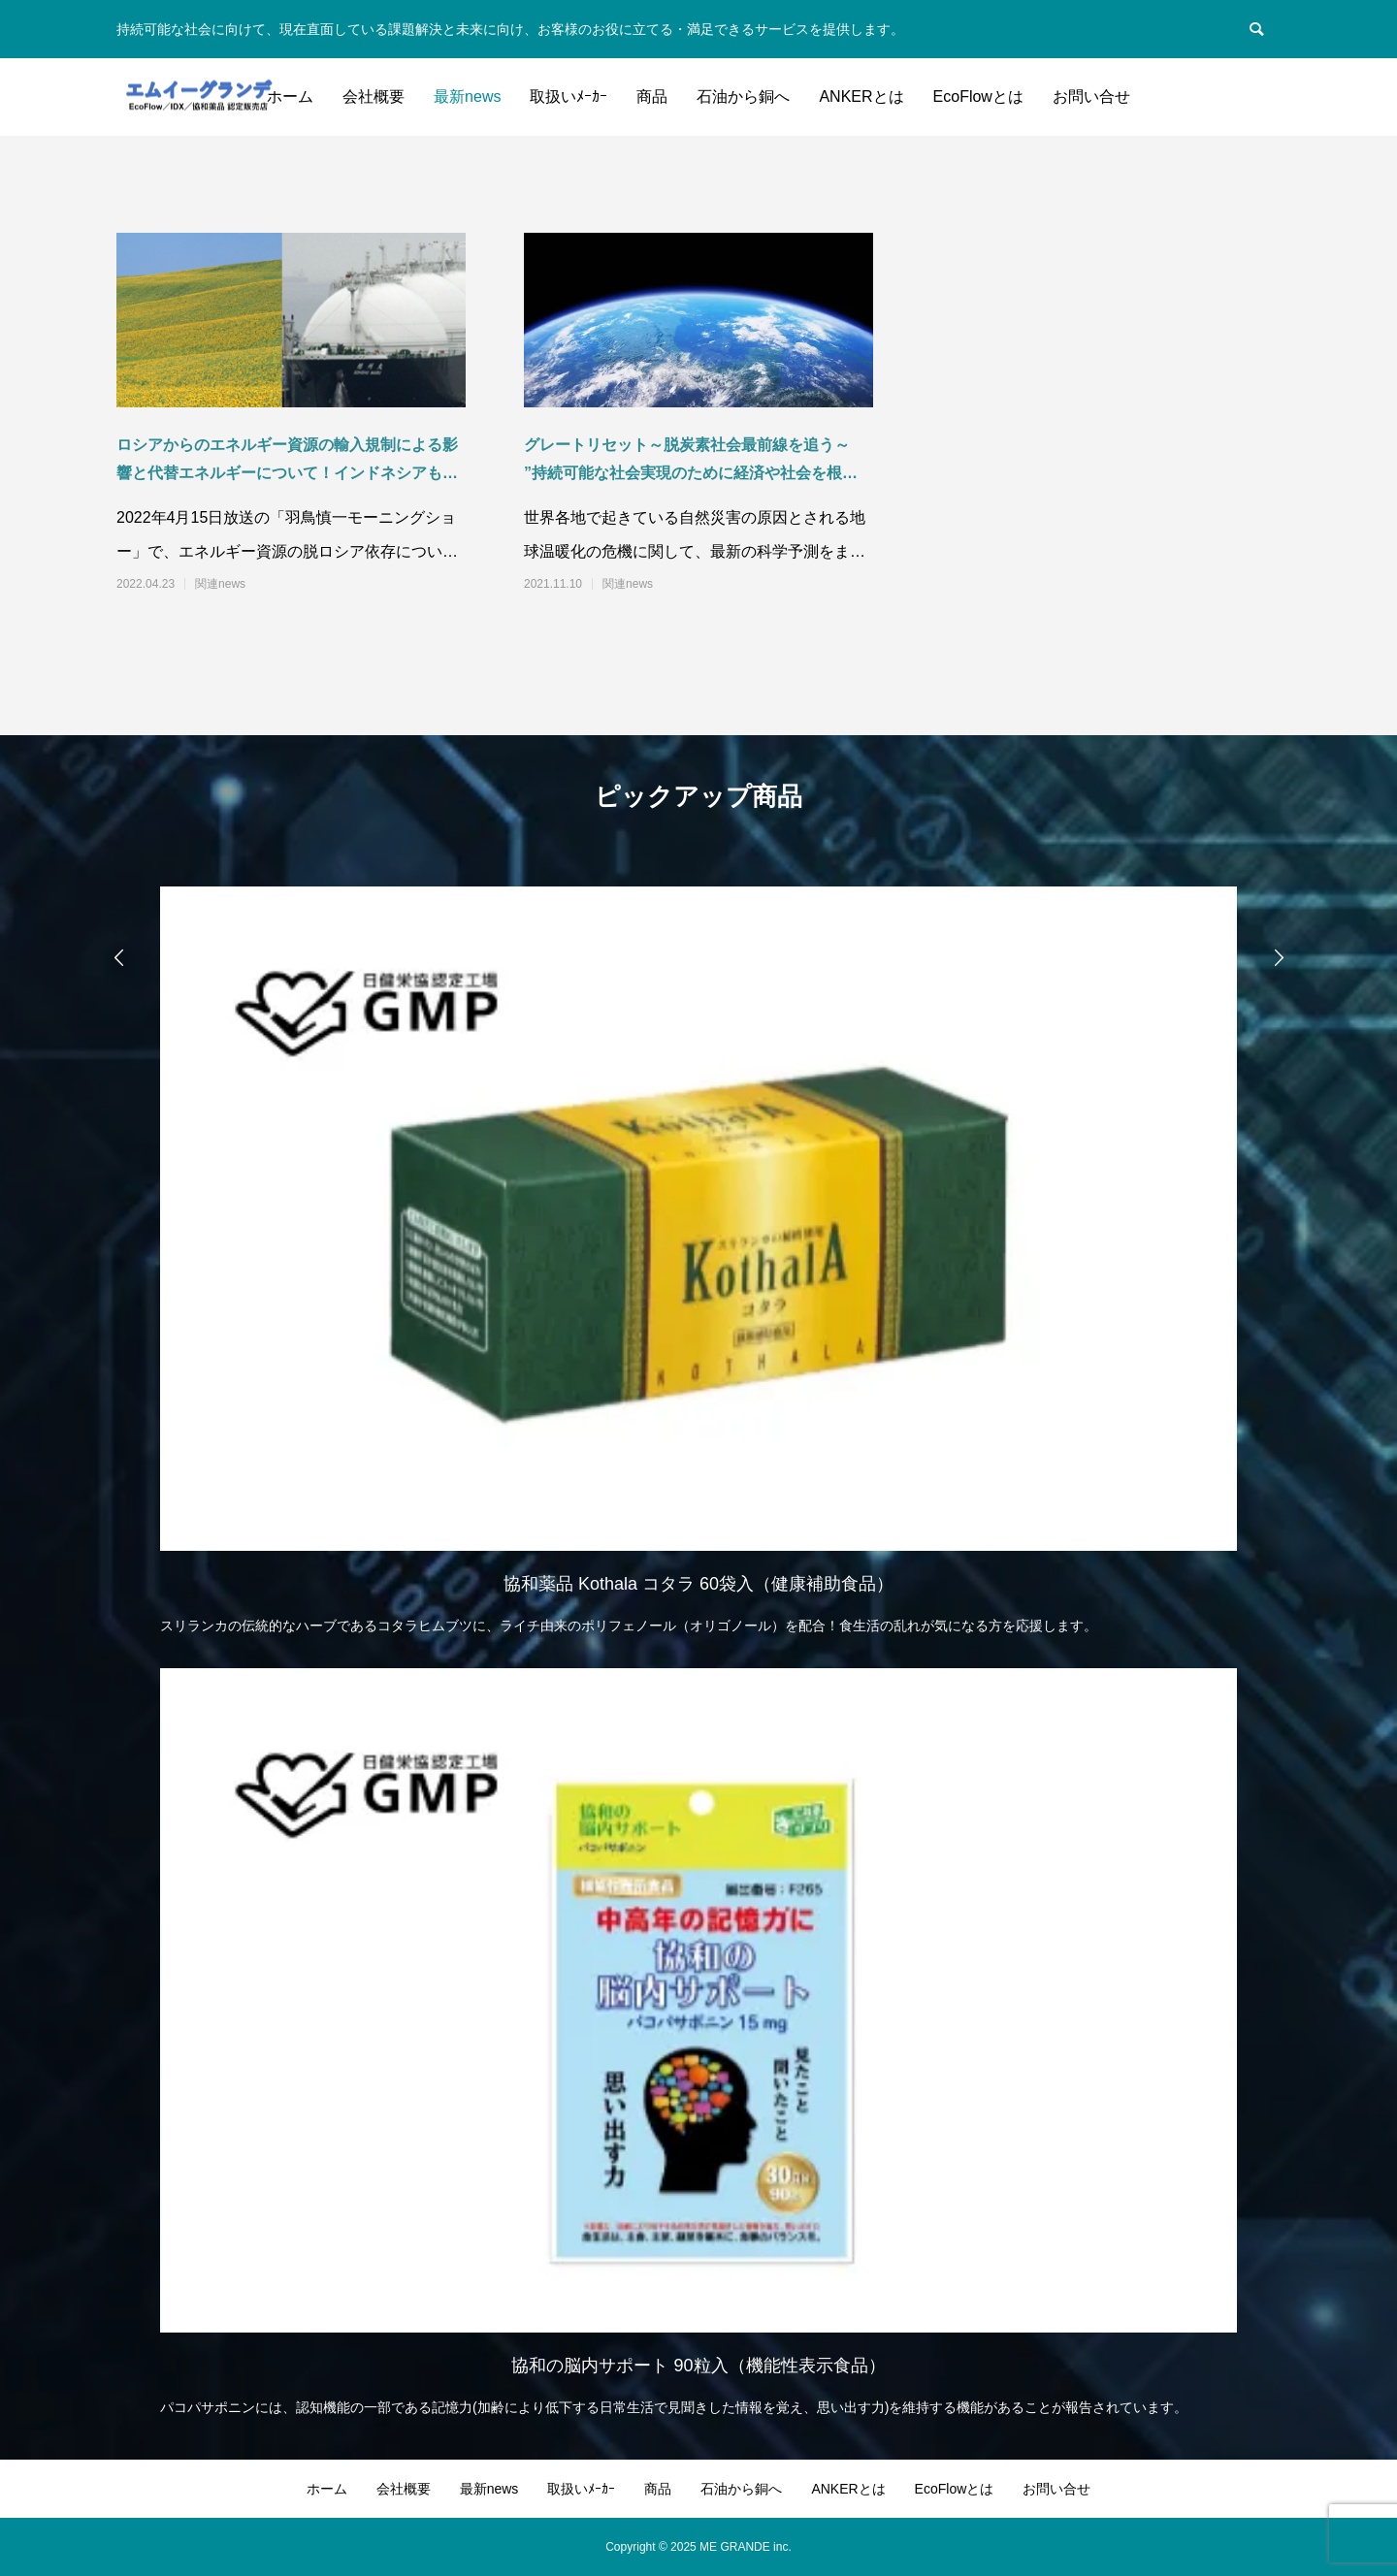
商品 (651, 96)
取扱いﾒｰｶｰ (568, 96)
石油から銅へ (743, 96)
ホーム (290, 96)
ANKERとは (861, 96)
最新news (467, 96)
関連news (220, 584)
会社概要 (373, 96)
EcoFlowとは (978, 96)
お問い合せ (1091, 96)
